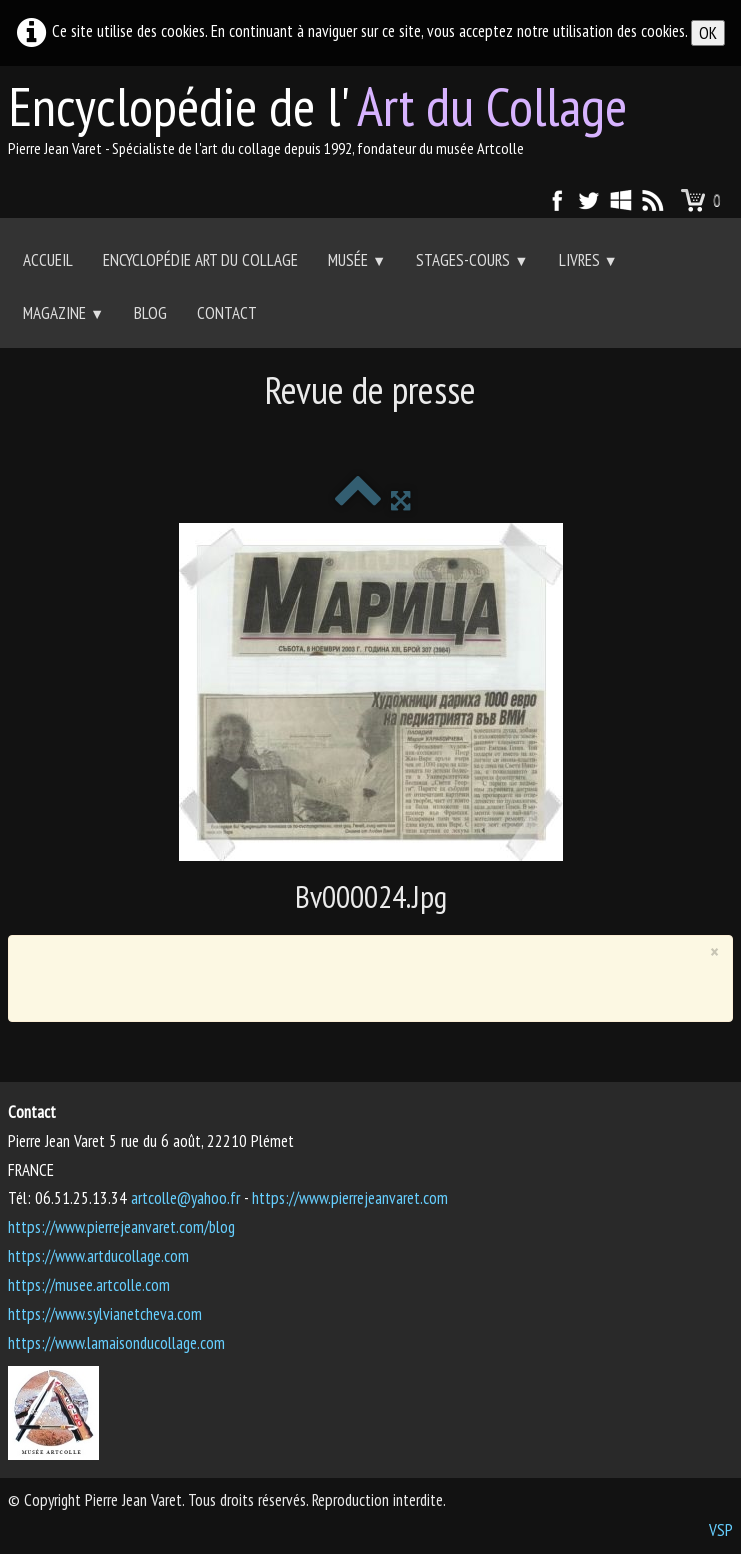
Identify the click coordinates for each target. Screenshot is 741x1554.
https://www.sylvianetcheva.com (105, 1314)
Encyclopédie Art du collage (200, 260)
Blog (150, 313)
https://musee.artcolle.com (89, 1285)
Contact (227, 313)
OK (708, 33)
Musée (357, 260)
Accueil (48, 260)
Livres (588, 260)
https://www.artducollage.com (98, 1256)
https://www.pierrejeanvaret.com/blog (121, 1227)
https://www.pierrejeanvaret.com (350, 1198)
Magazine (63, 313)
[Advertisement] (371, 436)
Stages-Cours (472, 260)
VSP (721, 1530)
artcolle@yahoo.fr (185, 1198)
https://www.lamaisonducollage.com (116, 1343)
